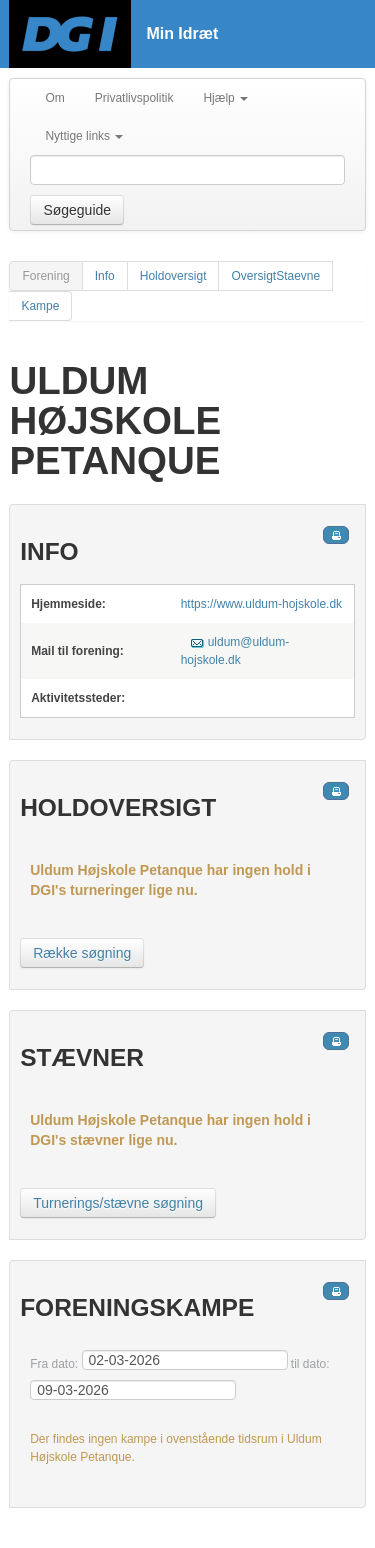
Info (105, 276)
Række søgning (82, 953)
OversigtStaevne (275, 276)
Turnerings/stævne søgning (118, 1203)
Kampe (40, 306)
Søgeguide (77, 210)
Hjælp (225, 98)
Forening (45, 276)
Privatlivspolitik (134, 98)
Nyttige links (84, 136)
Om (54, 98)
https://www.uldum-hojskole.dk (261, 604)
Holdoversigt (173, 276)
